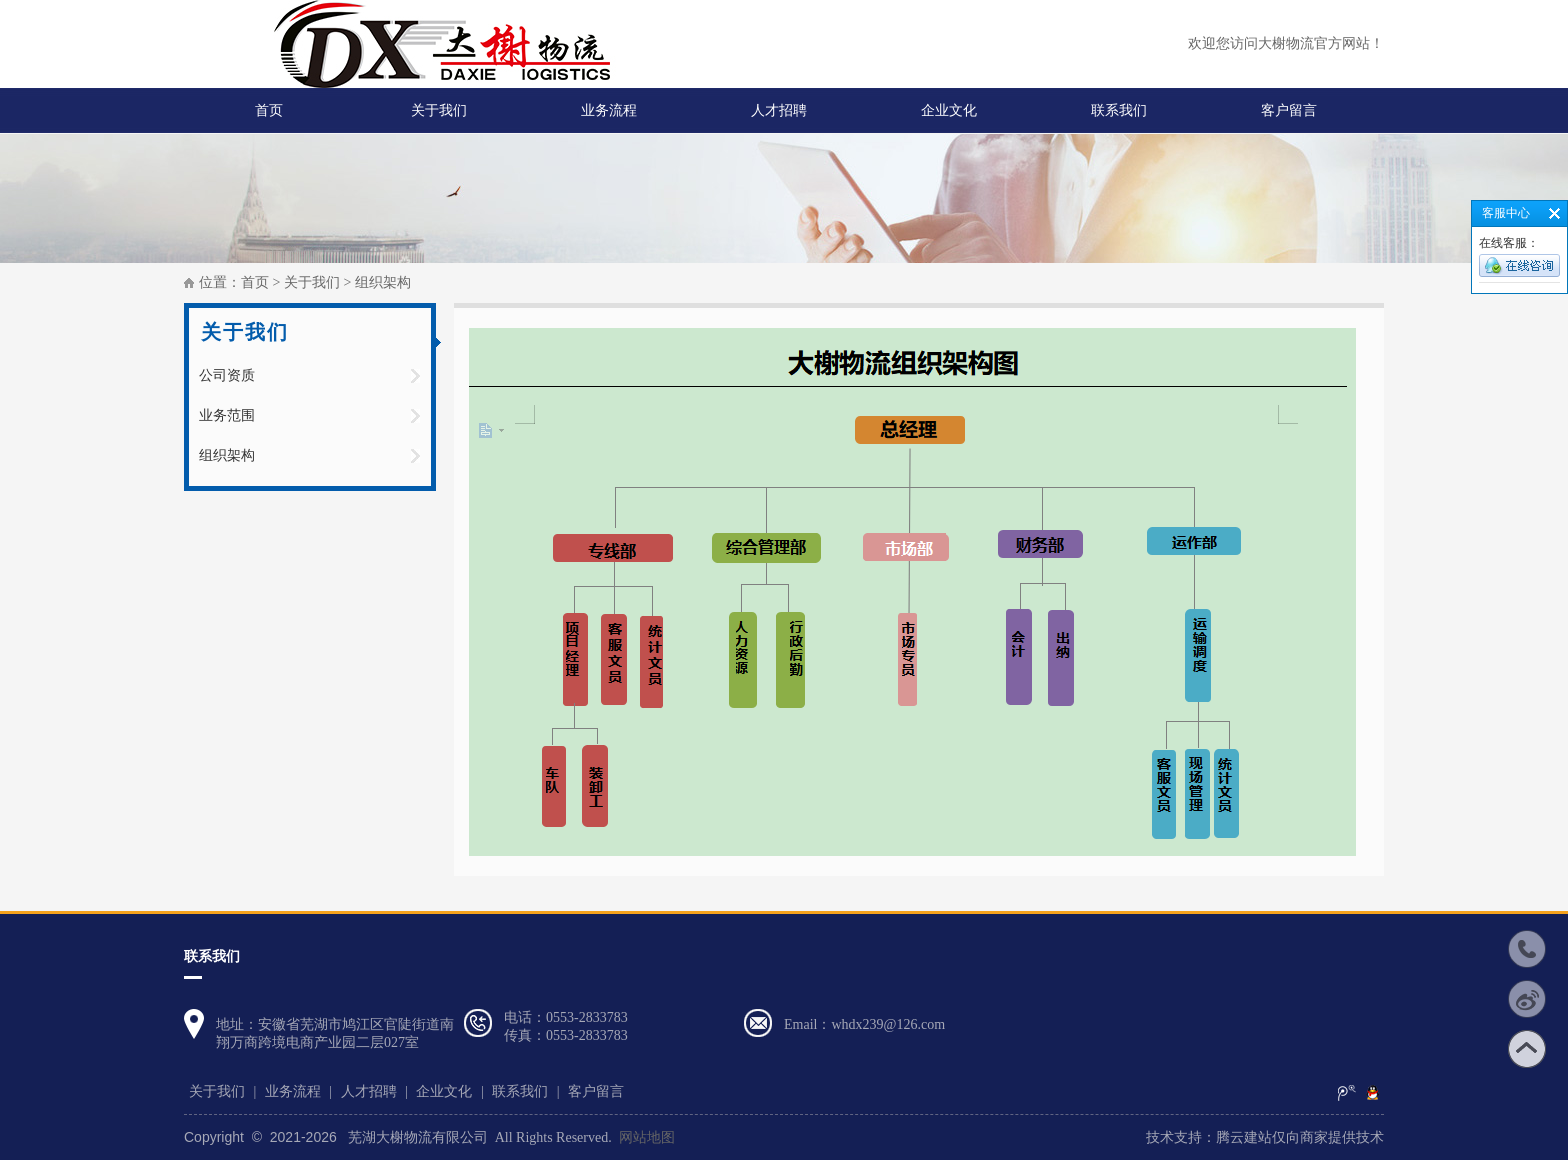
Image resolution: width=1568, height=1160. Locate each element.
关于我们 (439, 110)
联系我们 (1119, 110)
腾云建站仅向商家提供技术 (1300, 1137)
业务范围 (227, 415)
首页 (269, 110)
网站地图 (647, 1137)
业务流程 (609, 110)
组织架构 (227, 455)
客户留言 (1289, 110)
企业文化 (949, 110)
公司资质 (227, 375)
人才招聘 (779, 110)
